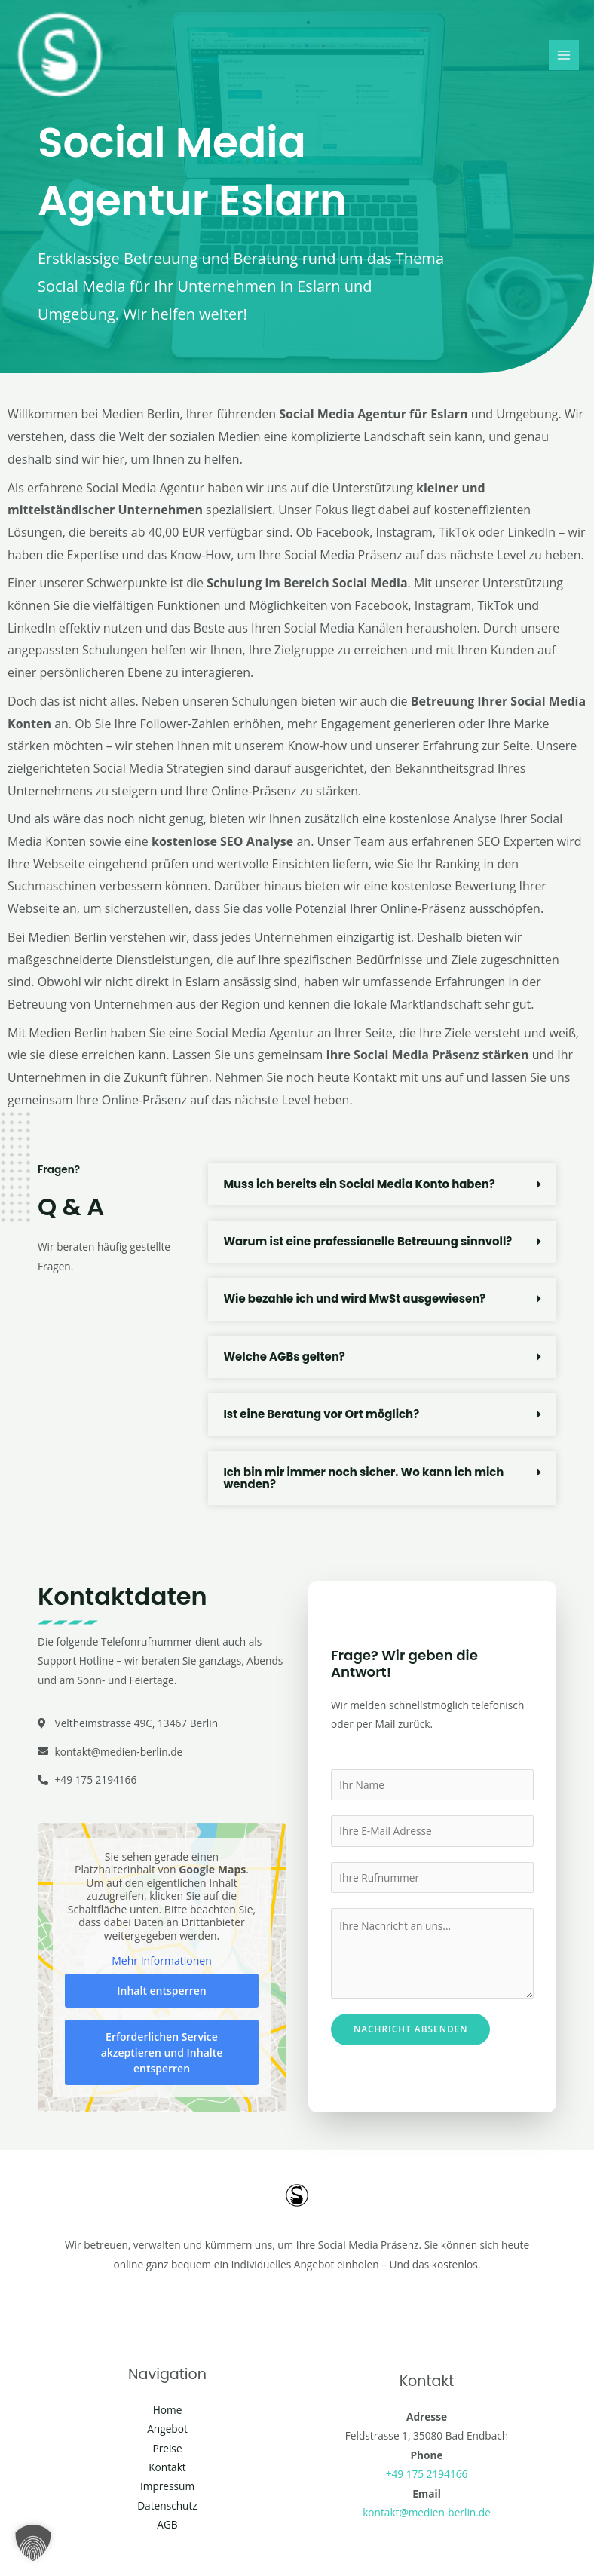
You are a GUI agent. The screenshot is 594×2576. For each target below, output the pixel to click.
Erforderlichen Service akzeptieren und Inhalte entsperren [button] (162, 2052)
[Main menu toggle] (564, 55)
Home (167, 2410)
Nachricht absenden (410, 2029)
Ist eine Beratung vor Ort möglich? (321, 1414)
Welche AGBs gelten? (284, 1357)
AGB (167, 2524)
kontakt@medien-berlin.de (427, 2512)
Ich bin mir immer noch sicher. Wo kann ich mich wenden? (364, 1478)
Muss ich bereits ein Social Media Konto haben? (360, 1184)
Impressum (167, 2486)
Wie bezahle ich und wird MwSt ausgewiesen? (355, 1298)
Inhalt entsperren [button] (161, 1990)
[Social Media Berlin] (60, 56)
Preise (167, 2448)
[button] (382, 1184)
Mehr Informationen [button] (161, 1961)
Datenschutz (167, 2505)
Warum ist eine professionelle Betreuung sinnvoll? (368, 1241)
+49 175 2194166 (427, 2474)
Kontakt (167, 2467)
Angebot (167, 2428)
